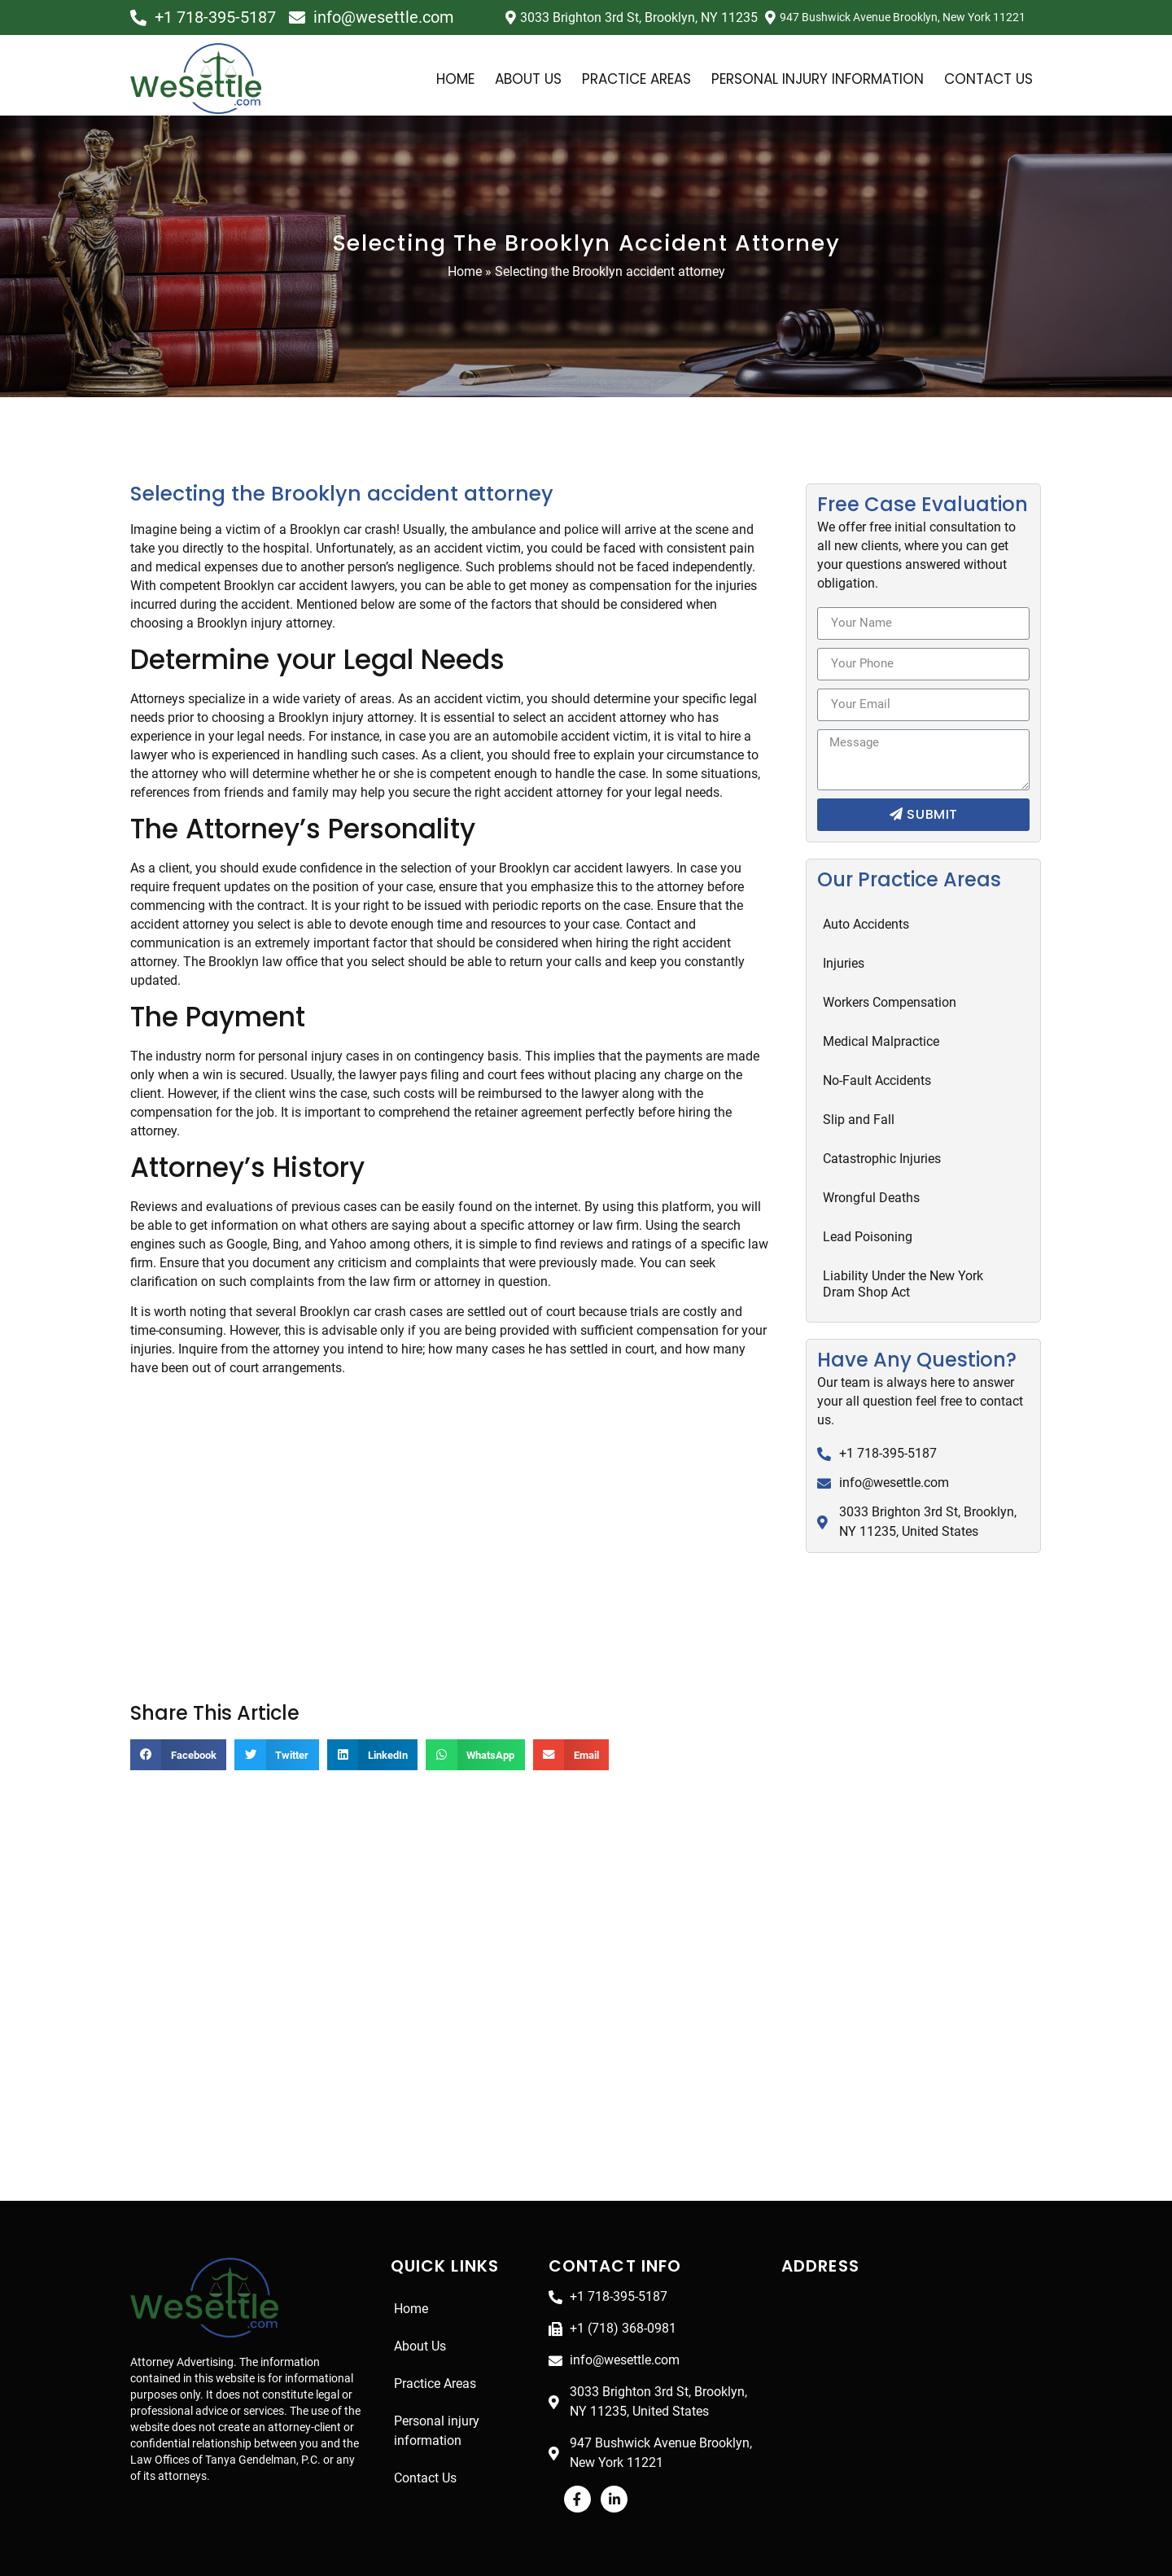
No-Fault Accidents (877, 1080)
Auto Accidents (866, 924)
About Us (500, 78)
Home (423, 78)
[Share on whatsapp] (482, 1737)
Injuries (844, 963)
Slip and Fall (858, 1119)
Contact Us (988, 78)
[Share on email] (581, 1737)
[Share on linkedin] (376, 1737)
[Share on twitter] (279, 1737)
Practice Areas (616, 78)
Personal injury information (810, 78)
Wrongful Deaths (871, 1198)
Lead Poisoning (867, 1237)
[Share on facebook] (180, 1737)
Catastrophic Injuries (882, 1159)
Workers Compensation (891, 1002)
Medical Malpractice (880, 1041)
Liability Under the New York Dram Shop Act (904, 1284)
